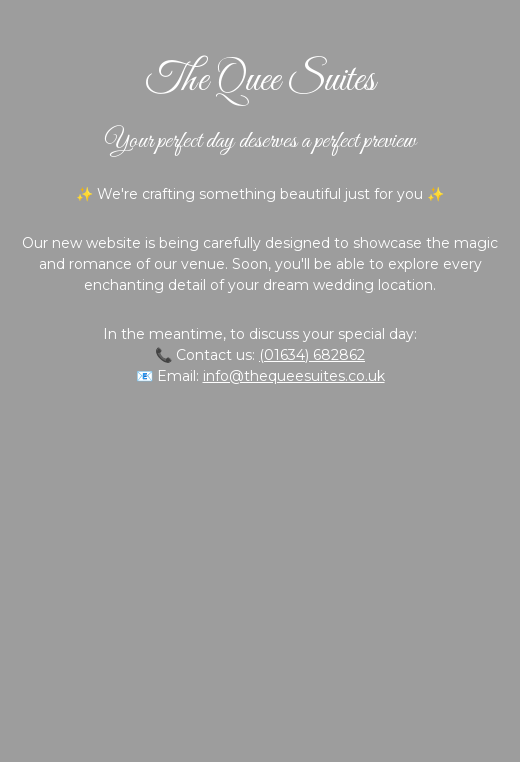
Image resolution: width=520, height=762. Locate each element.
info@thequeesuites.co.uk (294, 376)
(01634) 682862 (312, 355)
